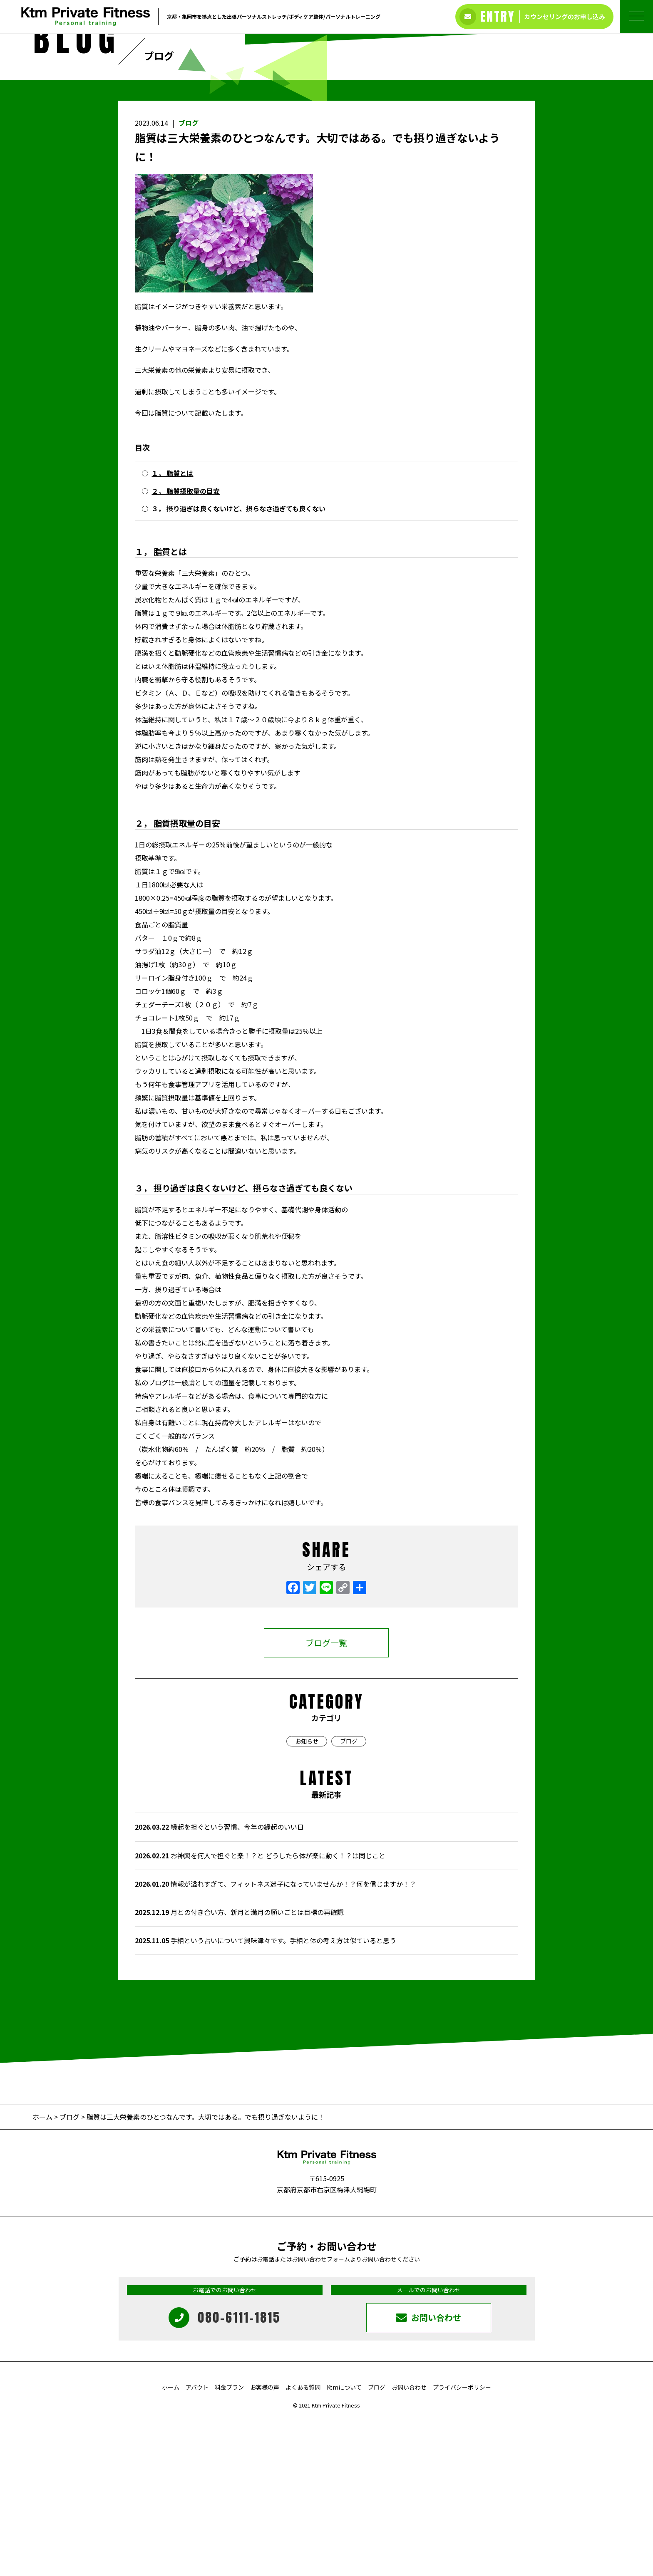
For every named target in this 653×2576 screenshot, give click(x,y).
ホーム (43, 2273)
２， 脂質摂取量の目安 (185, 647)
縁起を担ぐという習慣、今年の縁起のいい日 (219, 1983)
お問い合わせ (409, 2543)
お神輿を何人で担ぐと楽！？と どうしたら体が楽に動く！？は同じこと (260, 2011)
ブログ (189, 279)
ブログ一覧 (326, 1798)
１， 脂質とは (172, 629)
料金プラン (229, 2543)
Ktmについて (344, 2543)
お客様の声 (264, 2543)
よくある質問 (303, 2543)
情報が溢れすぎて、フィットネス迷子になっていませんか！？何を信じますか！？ (275, 2040)
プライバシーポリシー (462, 2543)
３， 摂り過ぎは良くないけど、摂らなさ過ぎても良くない (238, 664)
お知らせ (306, 1896)
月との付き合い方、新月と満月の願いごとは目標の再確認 (239, 2068)
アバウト (197, 2543)
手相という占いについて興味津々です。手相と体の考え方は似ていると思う (265, 2096)
